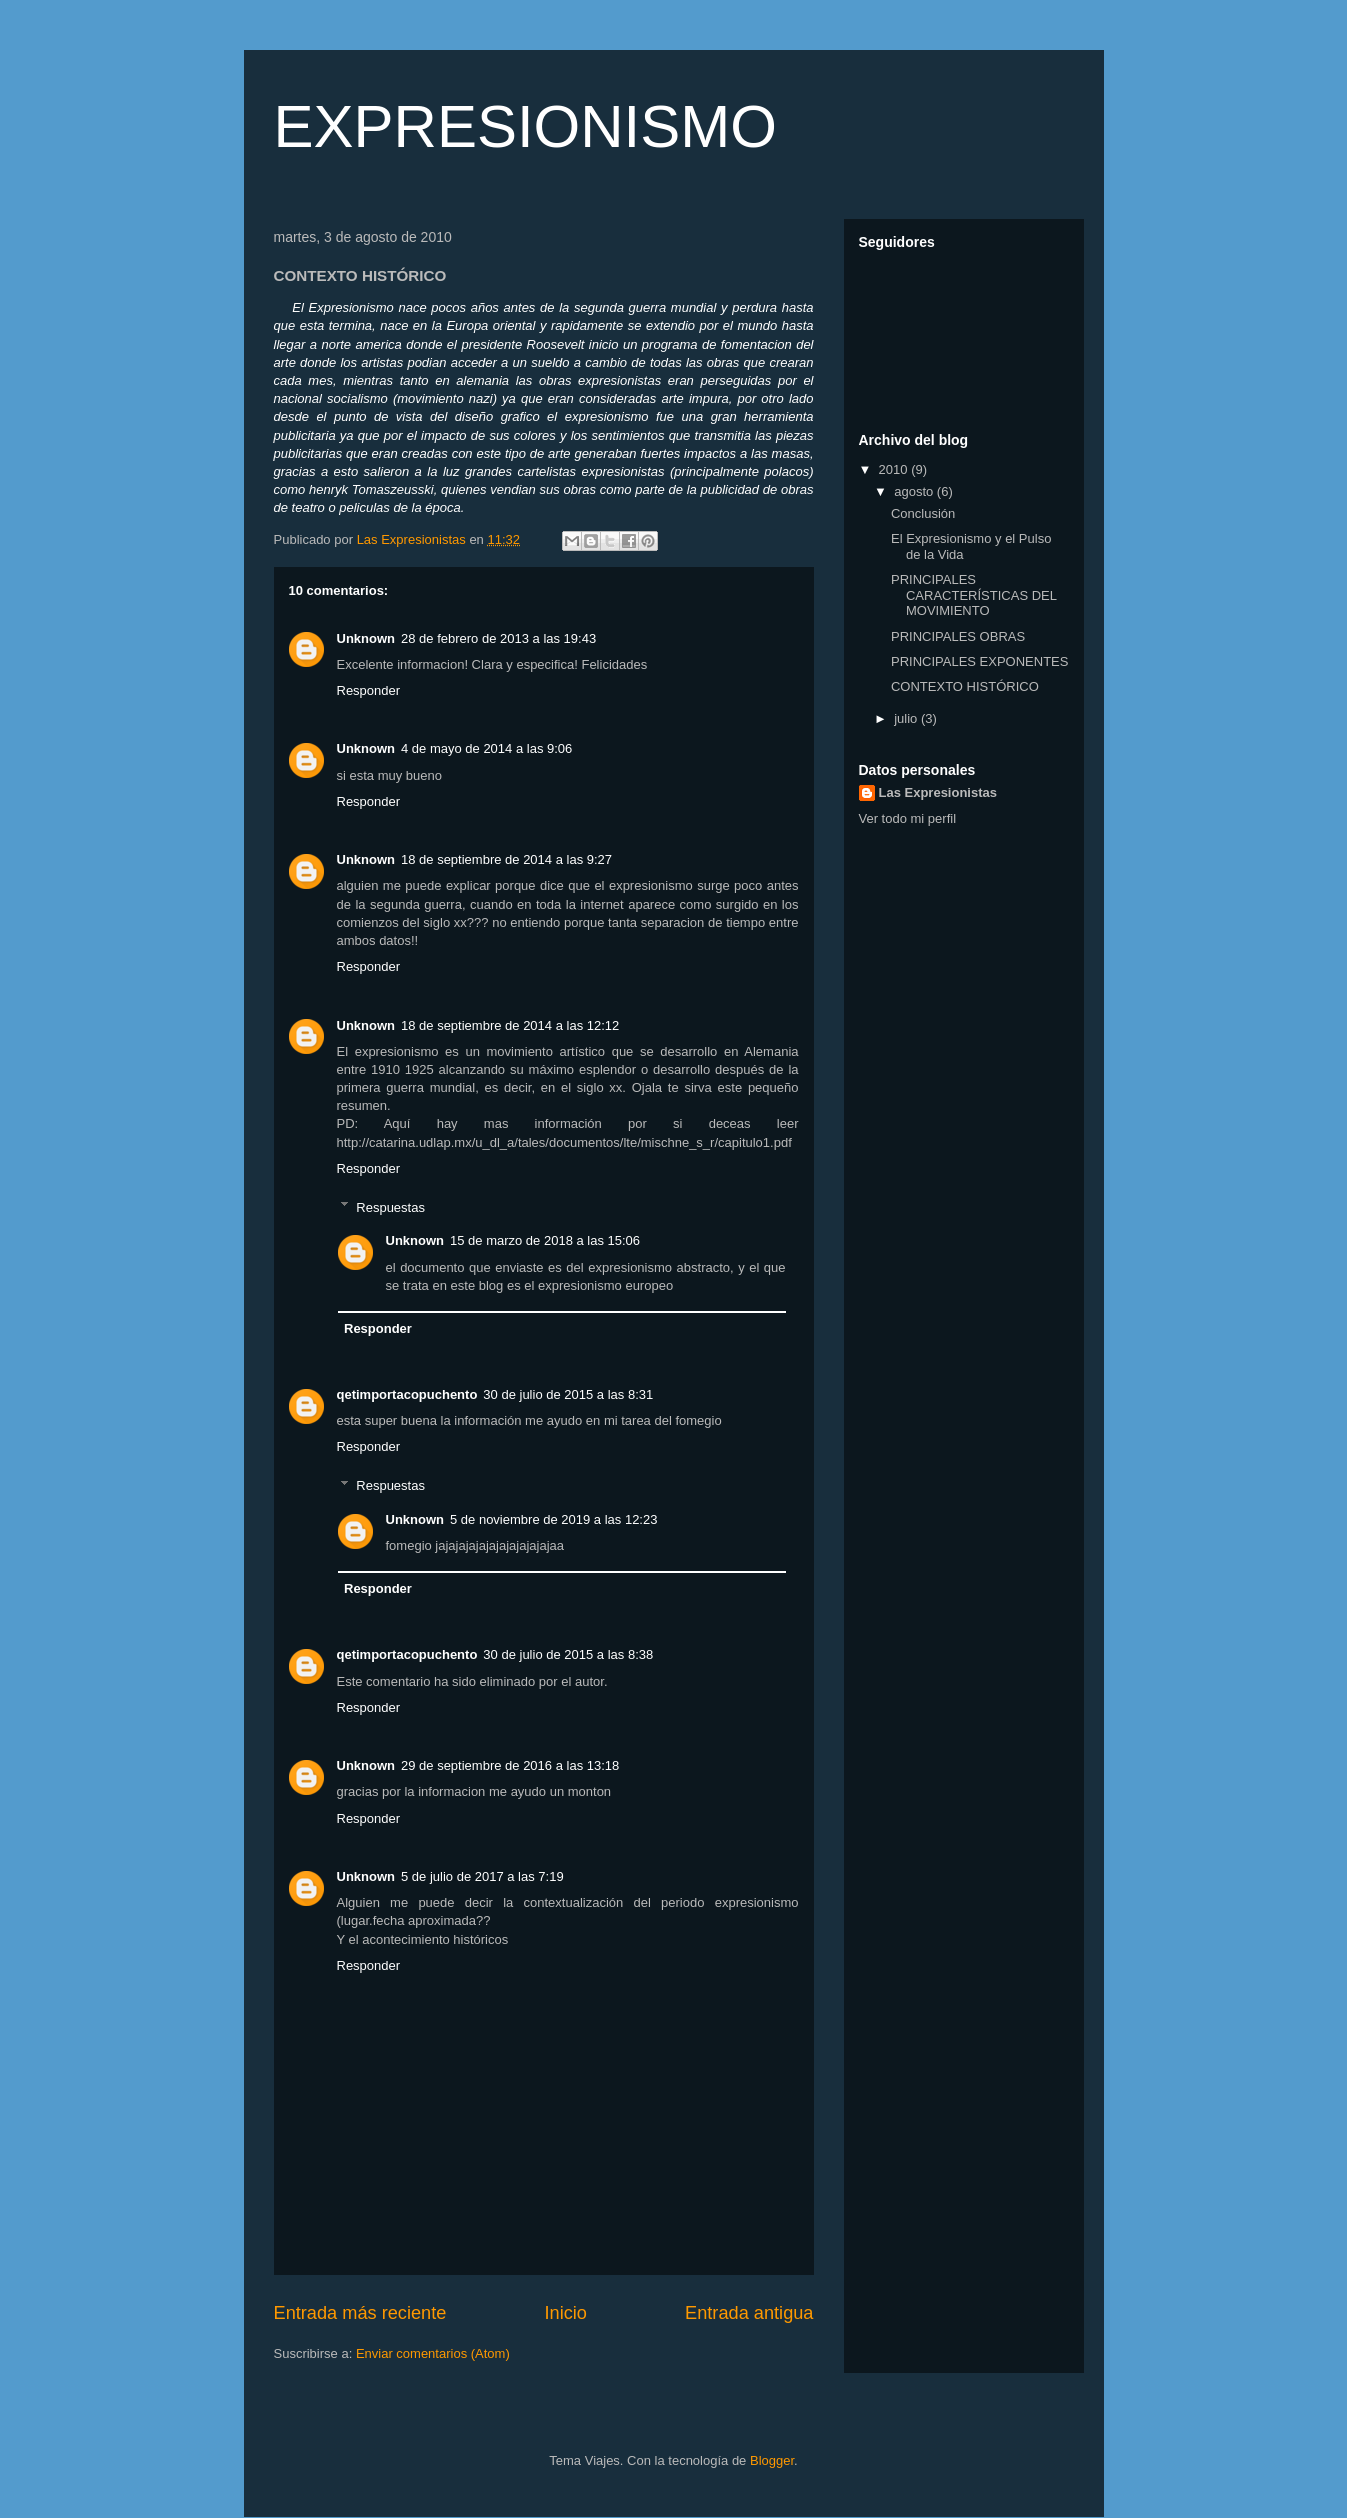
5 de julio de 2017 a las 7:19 (482, 1876)
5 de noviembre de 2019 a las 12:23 (553, 1519)
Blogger (772, 2460)
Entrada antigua (749, 2313)
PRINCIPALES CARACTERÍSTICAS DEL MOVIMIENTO (974, 595)
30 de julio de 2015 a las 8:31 (568, 1394)
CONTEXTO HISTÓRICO (965, 686)
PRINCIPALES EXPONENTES (979, 661)
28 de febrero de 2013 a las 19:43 (498, 638)
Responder (369, 690)
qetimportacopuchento (407, 1394)
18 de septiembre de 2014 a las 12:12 (510, 1025)
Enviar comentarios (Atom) (433, 2353)
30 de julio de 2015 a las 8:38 (568, 1654)
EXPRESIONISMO (525, 126)
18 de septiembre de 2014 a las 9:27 (506, 859)
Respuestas (390, 1206)
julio (907, 718)
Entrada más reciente (360, 2313)
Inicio (565, 2313)
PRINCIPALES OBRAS (958, 636)
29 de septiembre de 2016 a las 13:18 (510, 1765)
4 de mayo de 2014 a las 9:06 (486, 748)
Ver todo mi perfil (908, 818)
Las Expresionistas (938, 792)
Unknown (366, 638)
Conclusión (923, 513)
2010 (895, 469)
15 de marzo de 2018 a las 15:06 (545, 1240)
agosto (915, 491)
